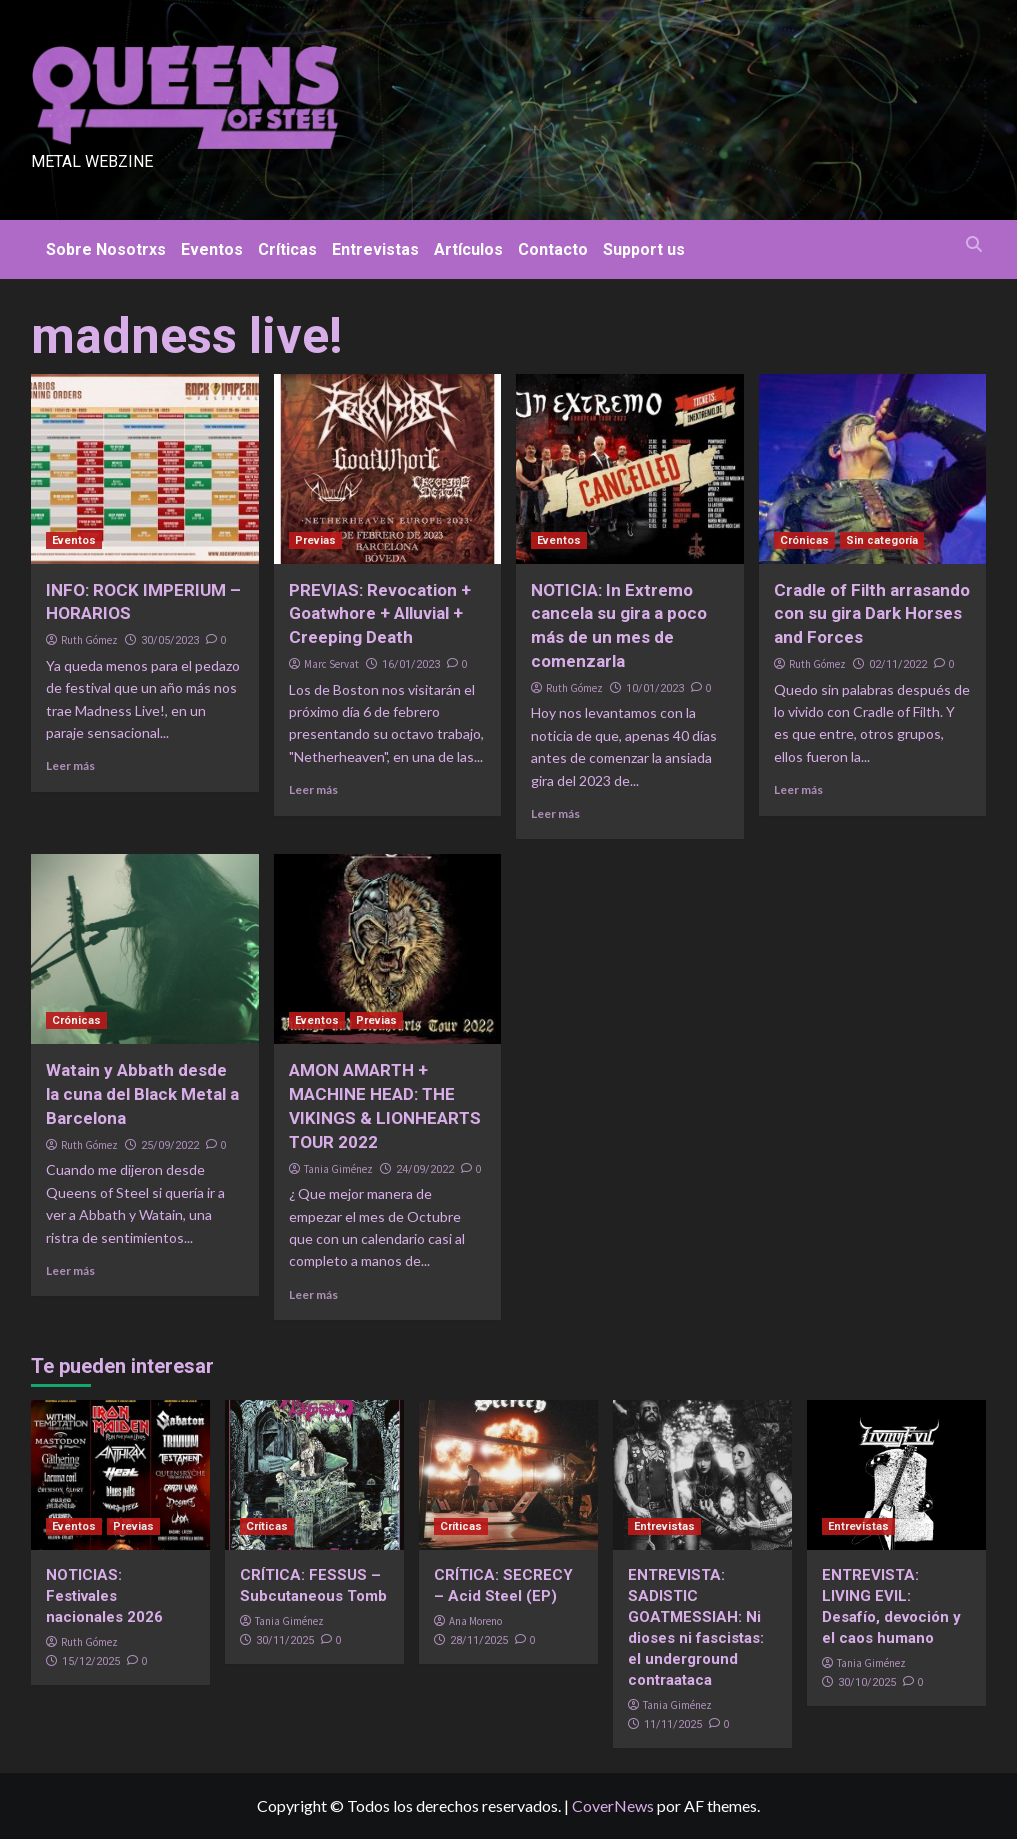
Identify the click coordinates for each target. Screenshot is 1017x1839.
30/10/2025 (867, 1682)
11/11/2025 (673, 1724)
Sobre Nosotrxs (106, 249)
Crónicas (804, 540)
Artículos (468, 249)
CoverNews (613, 1805)
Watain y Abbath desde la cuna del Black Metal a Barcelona (142, 1094)
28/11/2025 (479, 1640)
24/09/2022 (425, 1169)
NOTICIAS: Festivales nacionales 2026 (104, 1596)
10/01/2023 (655, 688)
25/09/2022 (170, 1145)
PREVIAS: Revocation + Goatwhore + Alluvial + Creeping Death (380, 614)
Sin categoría (882, 540)
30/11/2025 (285, 1640)
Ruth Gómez (89, 640)
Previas (315, 540)
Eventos (212, 249)
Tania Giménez (338, 1169)
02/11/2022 (898, 664)
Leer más (70, 765)
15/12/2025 (91, 1661)
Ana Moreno (475, 1621)
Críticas (287, 249)
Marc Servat (331, 664)
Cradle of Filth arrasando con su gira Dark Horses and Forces (872, 614)
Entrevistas (375, 249)
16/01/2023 (411, 664)
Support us (644, 249)
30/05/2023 (170, 640)
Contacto (553, 249)
